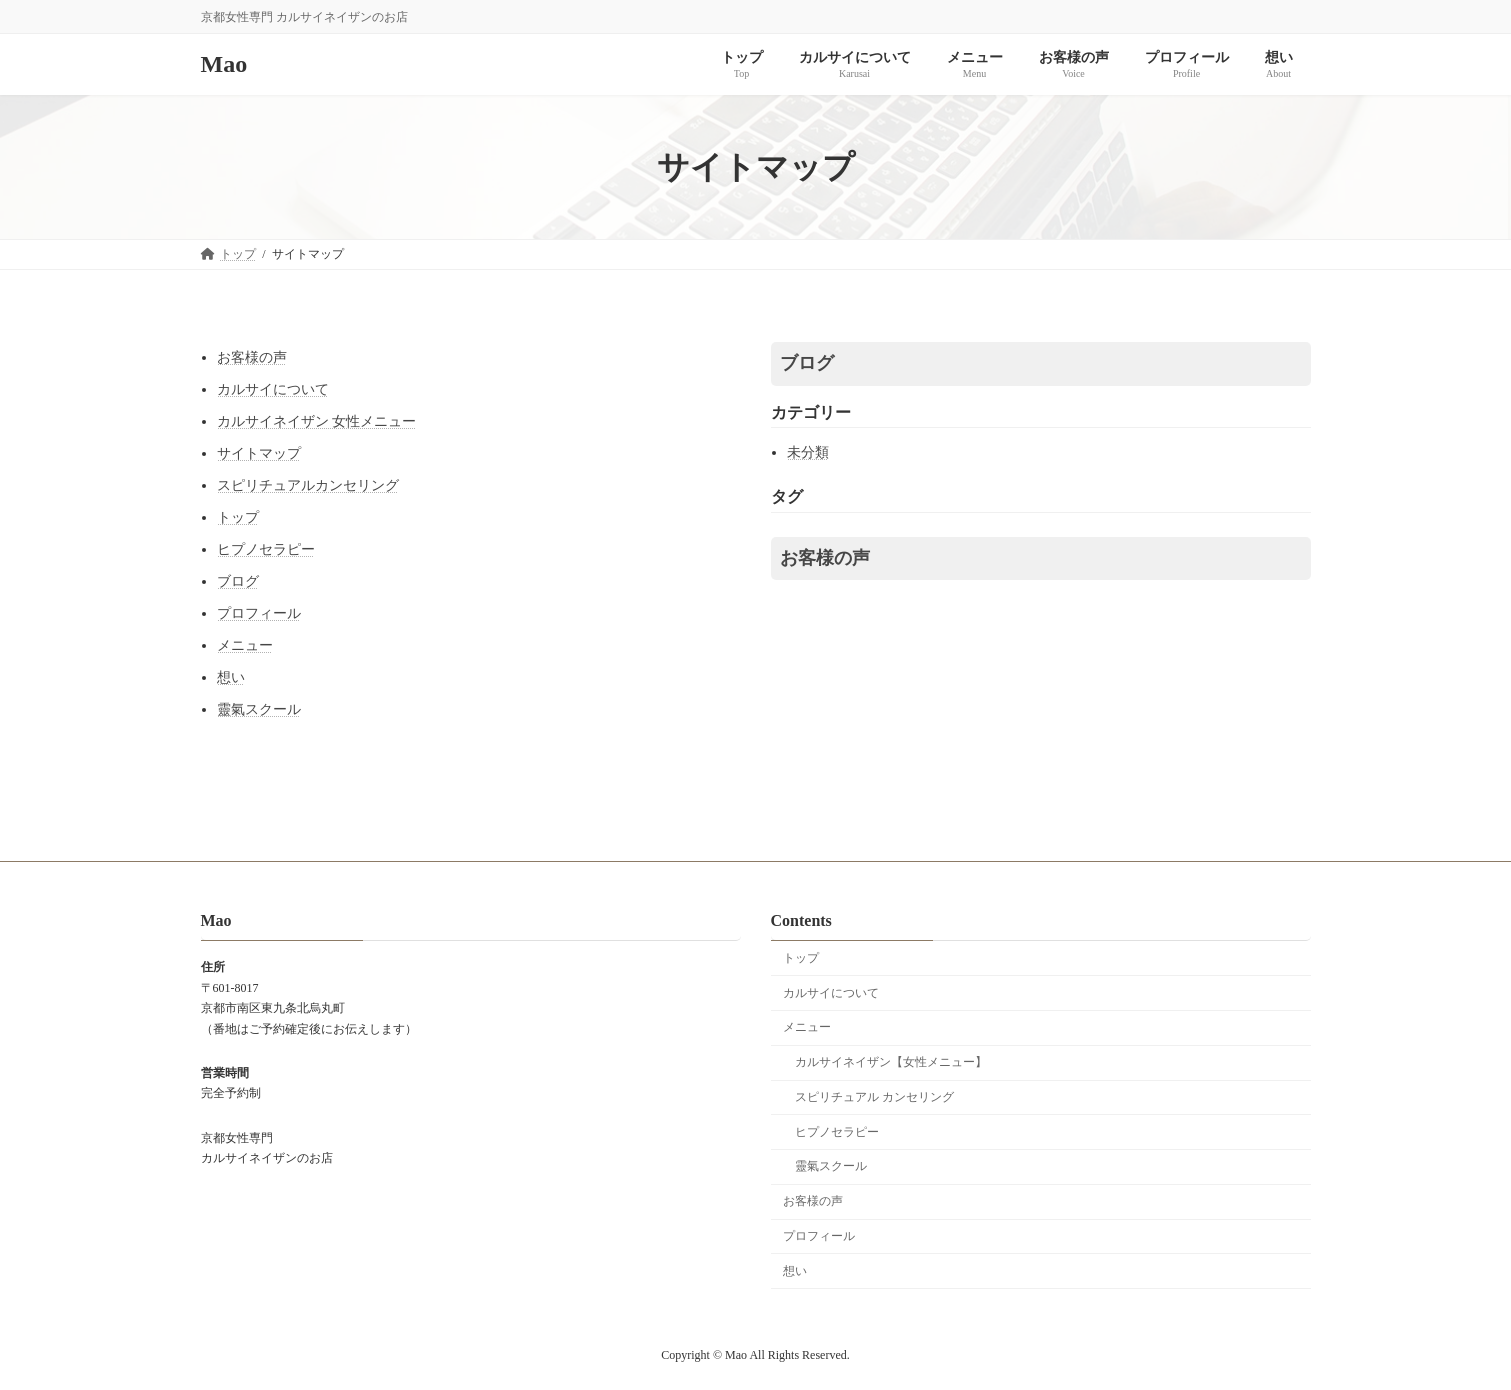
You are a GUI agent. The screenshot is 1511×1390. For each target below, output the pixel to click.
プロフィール (259, 613)
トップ (238, 517)
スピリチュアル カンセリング (874, 1097)
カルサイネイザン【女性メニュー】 (891, 1063)
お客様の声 (252, 357)
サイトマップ (259, 453)
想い (231, 677)
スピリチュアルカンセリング (308, 485)
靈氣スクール (259, 709)
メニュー (245, 645)
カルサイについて (273, 389)
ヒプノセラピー (266, 549)
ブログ (238, 581)
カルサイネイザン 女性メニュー (317, 421)
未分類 (808, 452)
